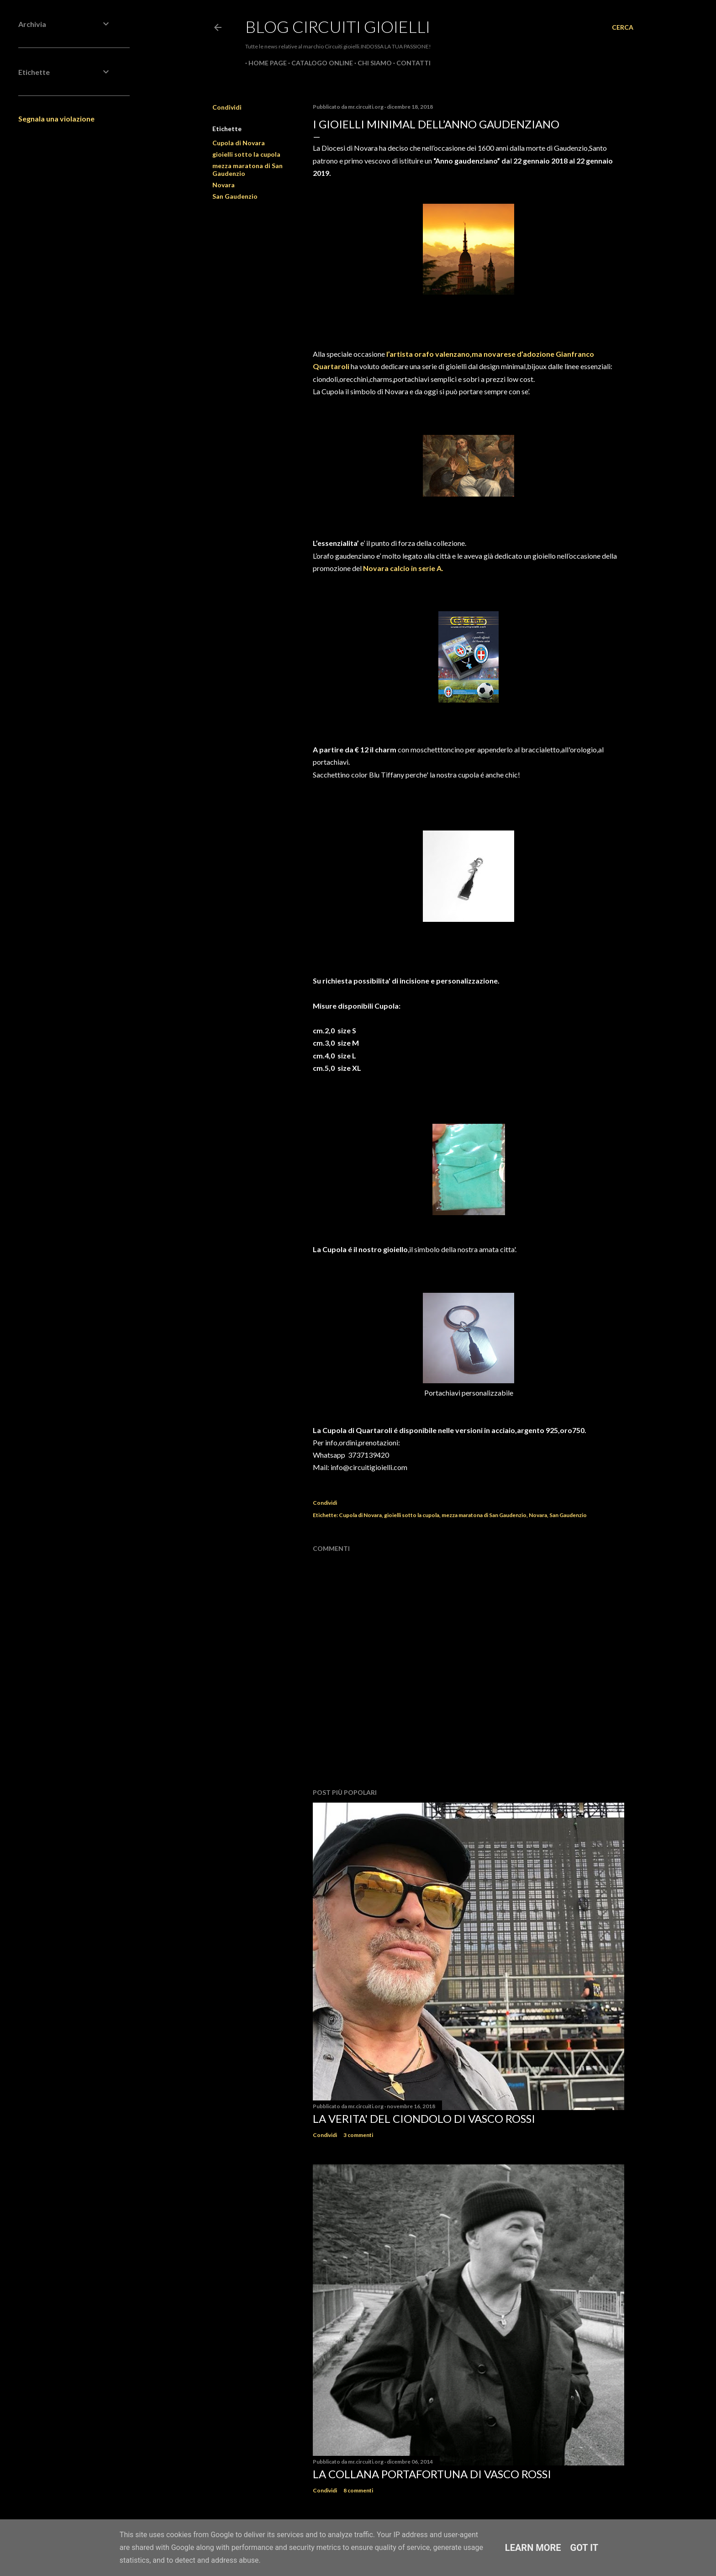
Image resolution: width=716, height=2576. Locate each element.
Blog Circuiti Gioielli (337, 26)
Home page (264, 63)
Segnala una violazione (56, 118)
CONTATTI (410, 63)
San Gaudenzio (235, 196)
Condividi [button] (227, 107)
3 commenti (358, 2135)
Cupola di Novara (238, 143)
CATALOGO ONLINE (319, 63)
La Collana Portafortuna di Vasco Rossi (432, 2474)
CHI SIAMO (371, 63)
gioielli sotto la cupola (246, 154)
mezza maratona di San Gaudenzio (484, 1515)
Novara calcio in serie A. (403, 568)
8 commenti (358, 2490)
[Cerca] (622, 27)
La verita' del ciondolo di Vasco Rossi (424, 2118)
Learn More (533, 2547)
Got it (584, 2547)
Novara (223, 185)
